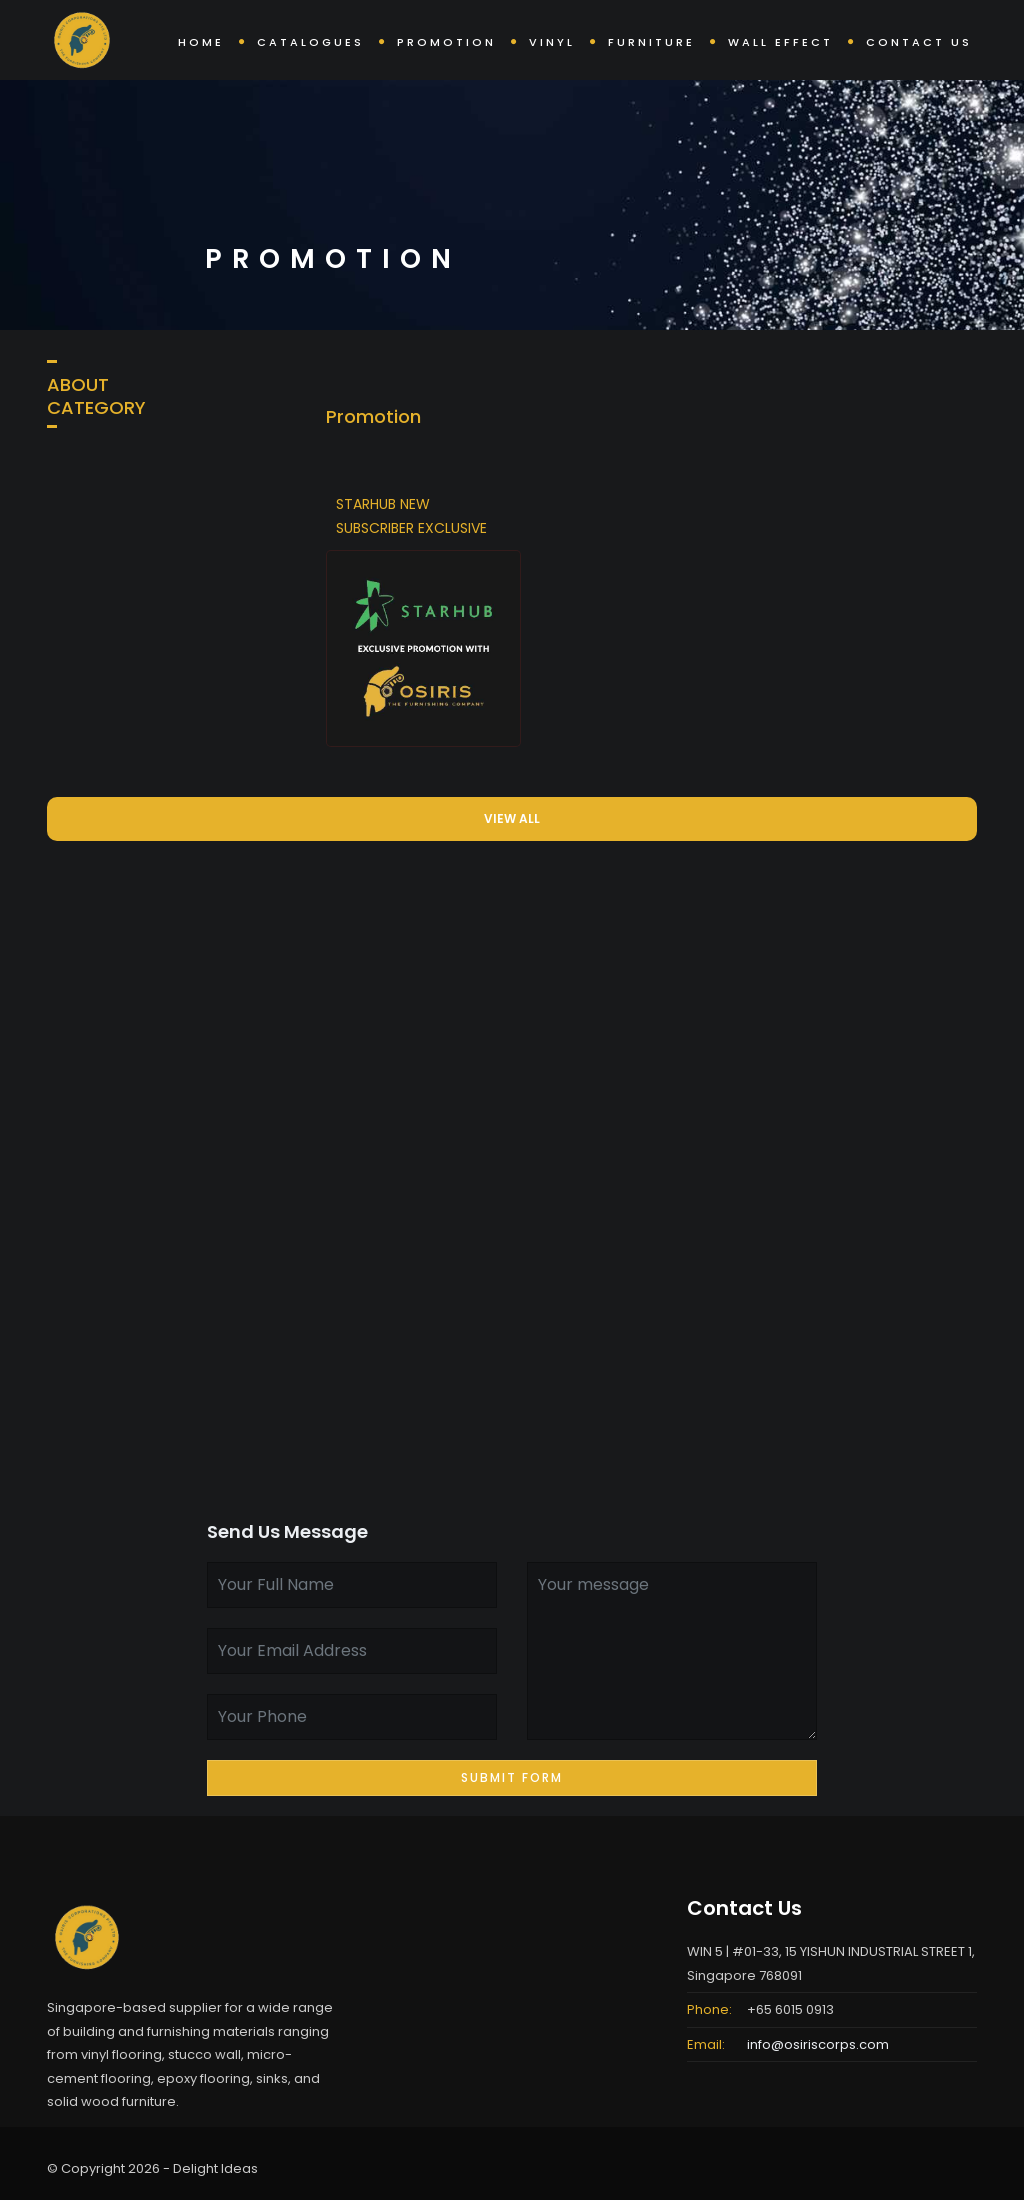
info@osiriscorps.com (818, 2044)
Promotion (446, 42)
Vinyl (552, 42)
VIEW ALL (512, 818)
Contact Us (919, 42)
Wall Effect (780, 42)
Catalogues (310, 42)
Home (201, 42)
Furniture (651, 42)
